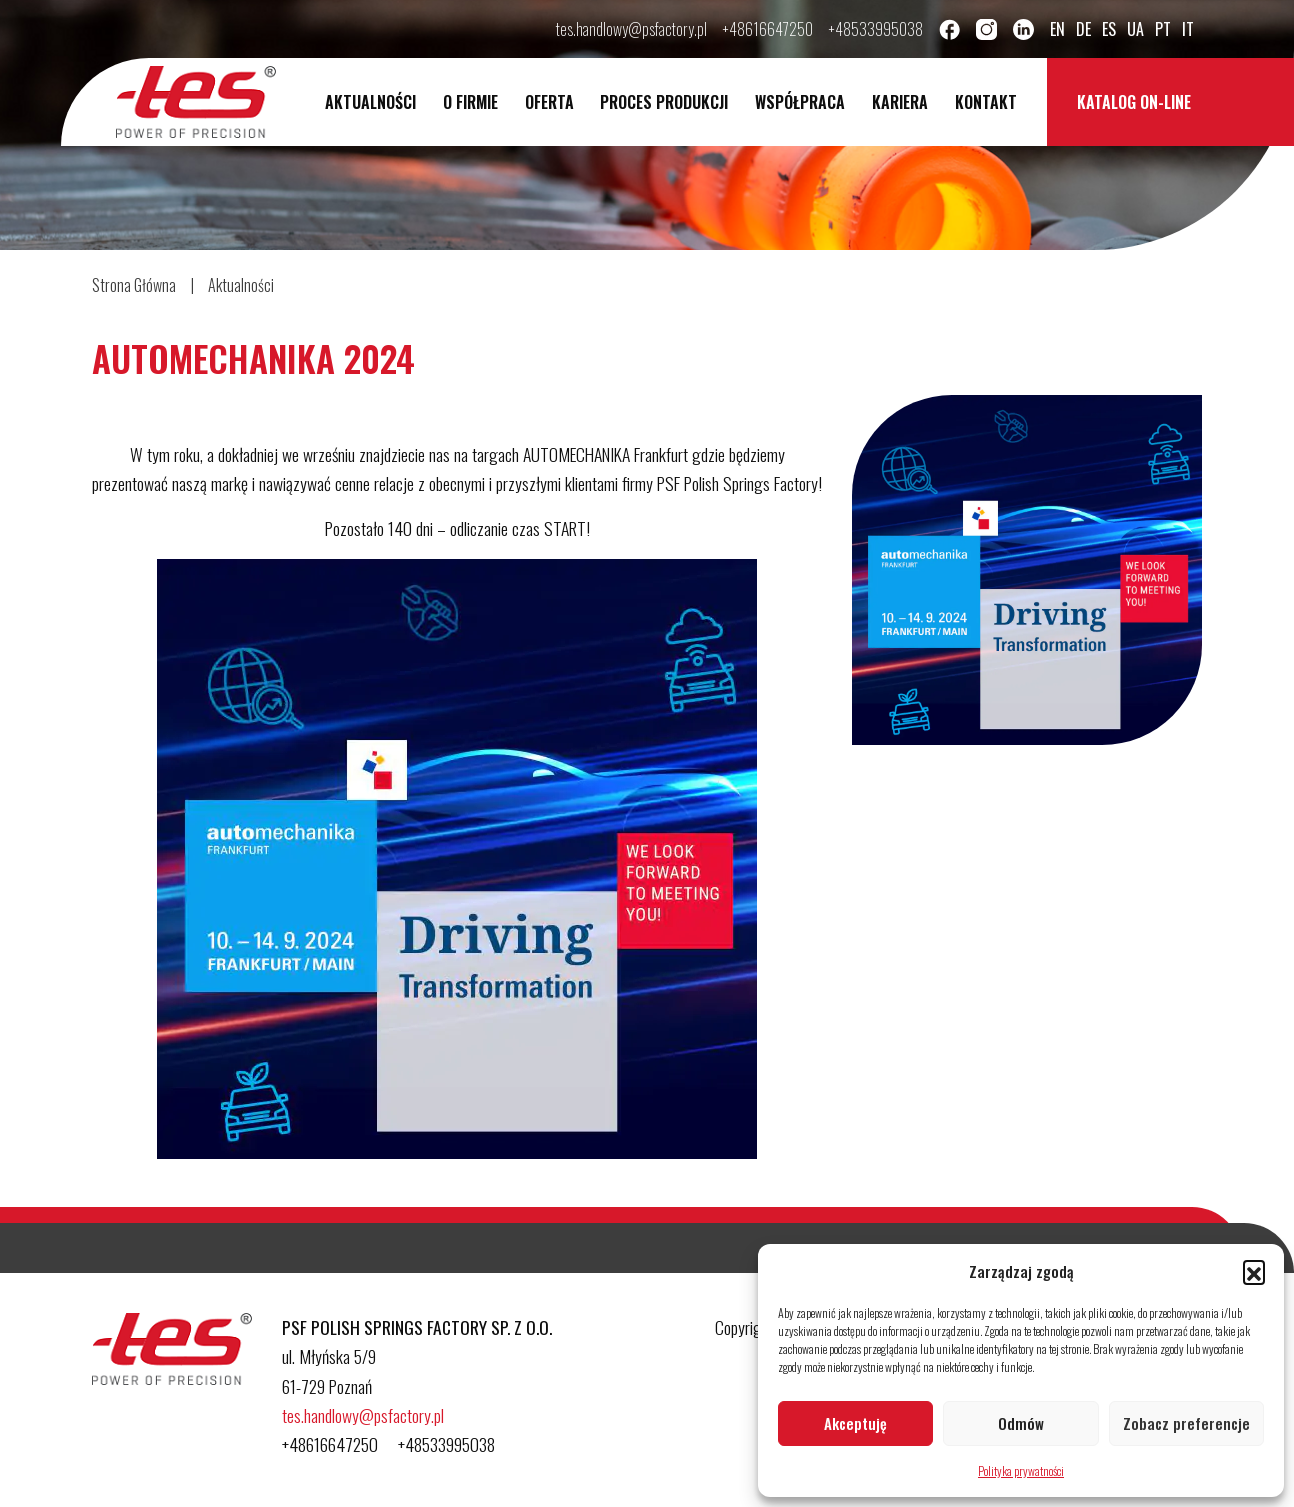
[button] (1254, 1271)
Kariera (900, 102)
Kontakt (986, 102)
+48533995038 (876, 29)
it (1188, 29)
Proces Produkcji (664, 102)
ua (1135, 29)
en (1057, 29)
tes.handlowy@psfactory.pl (631, 29)
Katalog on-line (1134, 102)
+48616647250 (768, 29)
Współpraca (800, 102)
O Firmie (470, 102)
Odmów (1021, 1423)
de (1083, 29)
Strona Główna (134, 285)
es (1109, 29)
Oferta (549, 102)
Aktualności (370, 102)
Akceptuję (855, 1423)
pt (1163, 29)
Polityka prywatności (1021, 1470)
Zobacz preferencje (1186, 1423)
